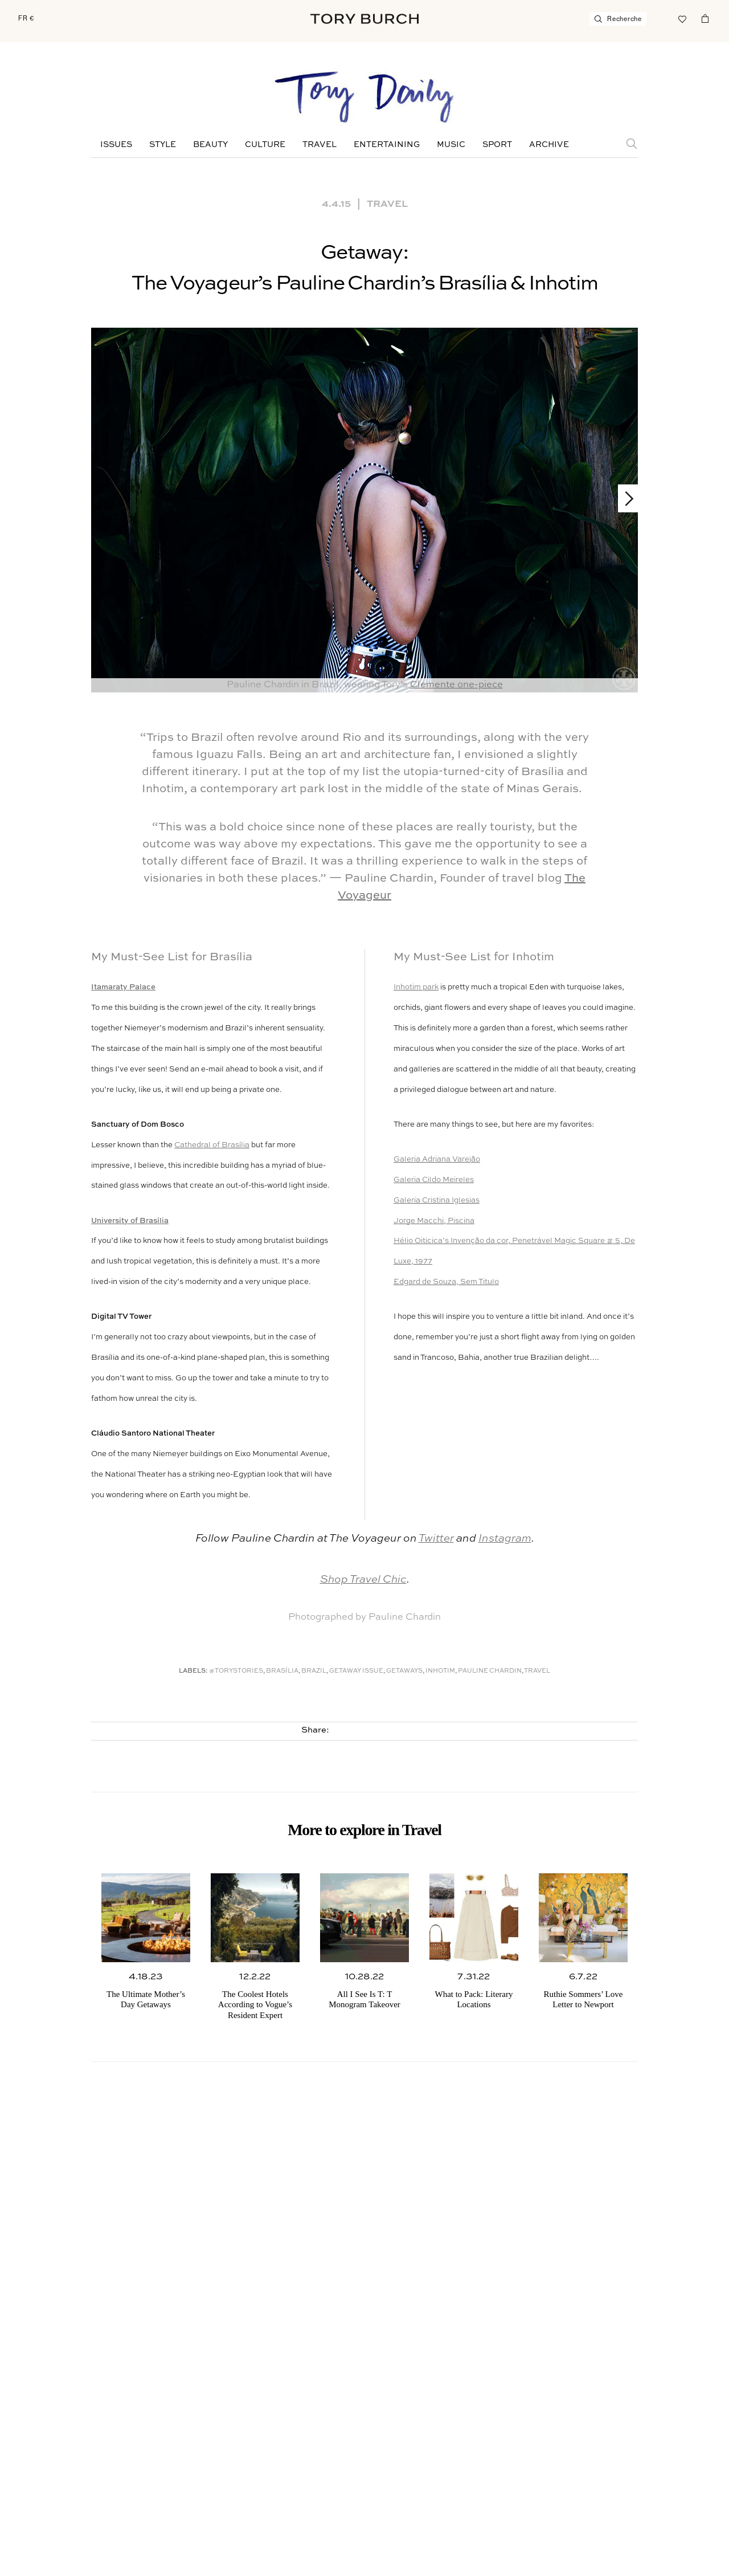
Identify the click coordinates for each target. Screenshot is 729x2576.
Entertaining (387, 145)
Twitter (436, 1538)
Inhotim (440, 1671)
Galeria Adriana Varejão (437, 1159)
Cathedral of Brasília (211, 1145)
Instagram (504, 1538)
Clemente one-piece (456, 685)
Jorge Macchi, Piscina (434, 1221)
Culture (265, 145)
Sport (497, 145)
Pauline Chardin (490, 1671)
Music (451, 145)
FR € (26, 18)
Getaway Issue (356, 1671)
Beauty (210, 145)
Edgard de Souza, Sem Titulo (446, 1282)
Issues (116, 145)
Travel (319, 145)
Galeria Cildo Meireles (434, 1180)
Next (624, 498)
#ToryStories (236, 1671)
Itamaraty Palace (123, 987)
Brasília (282, 1671)
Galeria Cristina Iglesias (437, 1200)
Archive (549, 145)
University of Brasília (130, 1221)
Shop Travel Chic (363, 1579)
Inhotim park (416, 987)
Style (162, 145)
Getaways (404, 1671)
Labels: (193, 1671)
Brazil (313, 1671)
